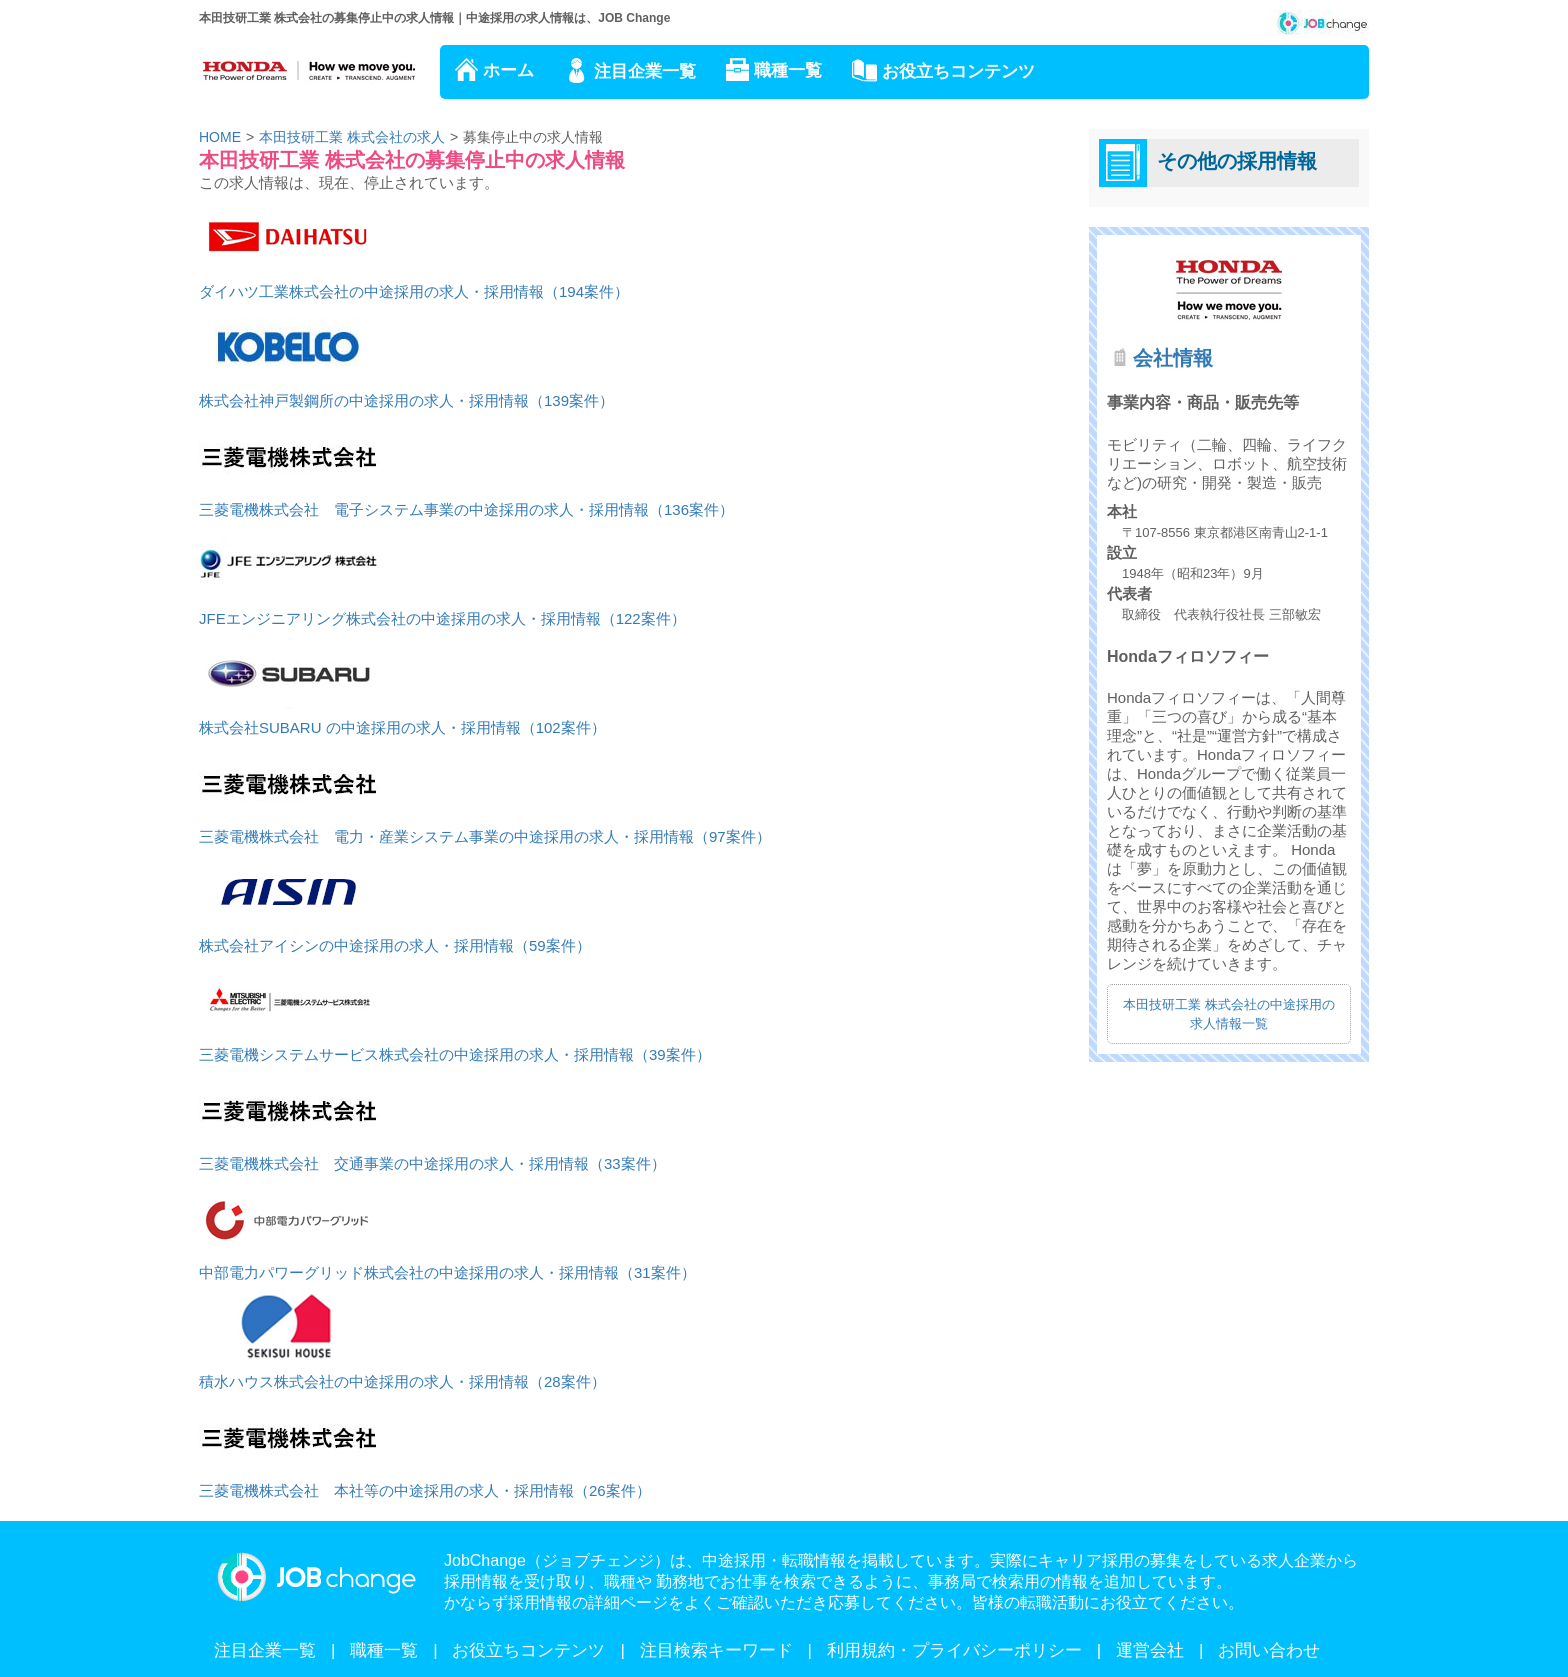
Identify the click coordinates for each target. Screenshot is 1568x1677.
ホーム (508, 70)
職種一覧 (788, 70)
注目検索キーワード (716, 1650)
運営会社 (1150, 1650)
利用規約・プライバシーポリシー (954, 1650)
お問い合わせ (1269, 1650)
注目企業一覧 (645, 71)
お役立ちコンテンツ (958, 71)
